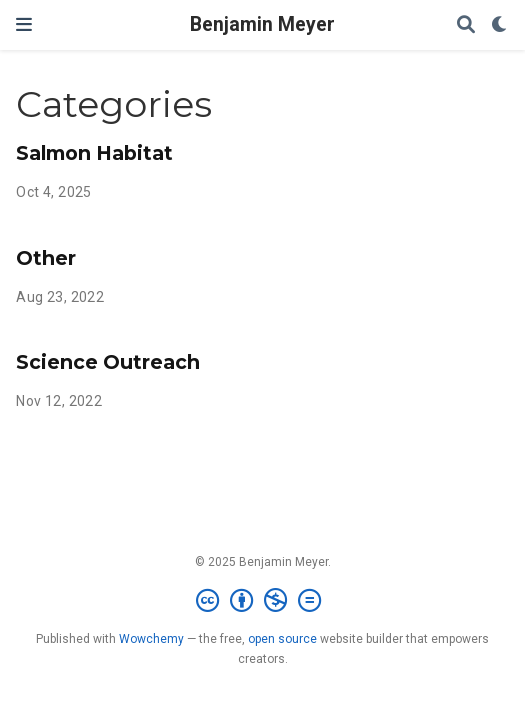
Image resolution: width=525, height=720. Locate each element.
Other (46, 258)
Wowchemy (151, 639)
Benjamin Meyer (262, 24)
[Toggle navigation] (24, 24)
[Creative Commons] (262, 601)
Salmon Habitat (94, 153)
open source (282, 639)
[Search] (466, 25)
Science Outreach (108, 362)
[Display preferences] (500, 25)
